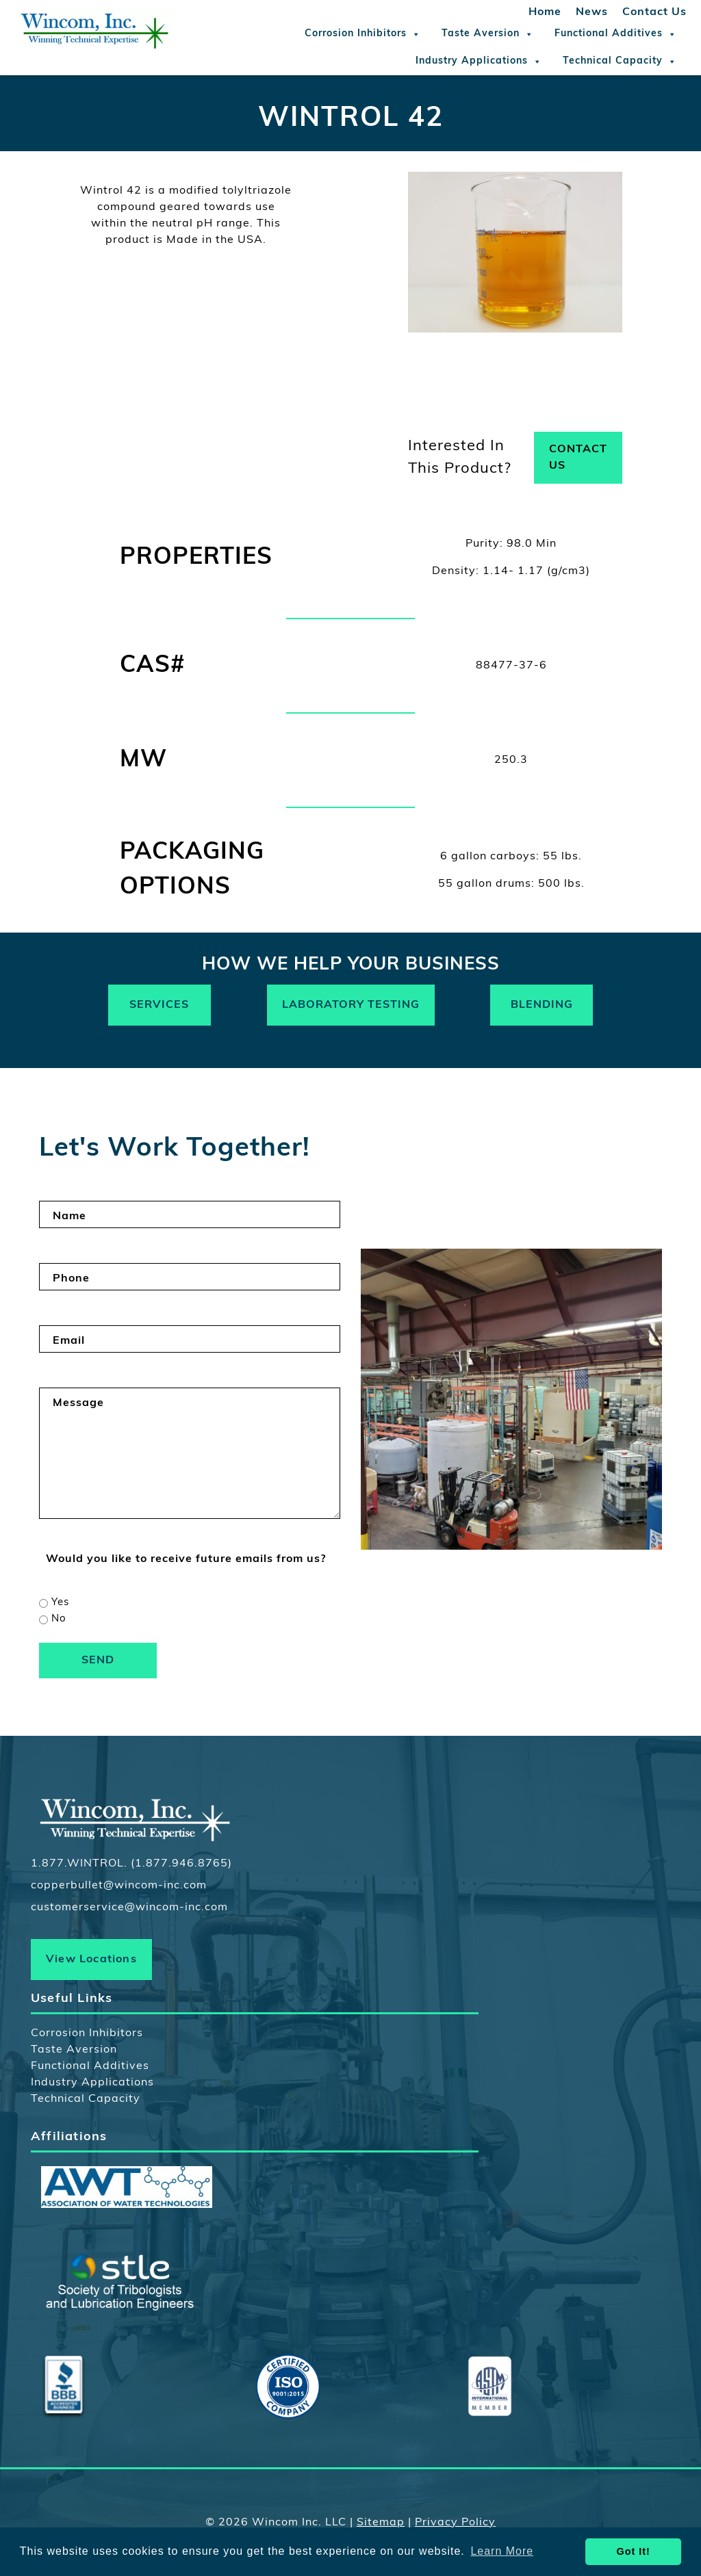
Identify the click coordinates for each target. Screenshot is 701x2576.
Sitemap (381, 2522)
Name (69, 1216)
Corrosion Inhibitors (363, 34)
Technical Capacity (620, 61)
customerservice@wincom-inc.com (129, 1907)
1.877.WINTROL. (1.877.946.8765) (131, 1863)
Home (544, 12)
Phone (71, 1278)
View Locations (91, 1959)
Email (69, 1341)
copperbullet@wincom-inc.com (119, 1885)
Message (78, 1403)
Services (159, 1005)
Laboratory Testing (351, 1005)
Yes (60, 1603)
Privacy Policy (455, 2522)
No (58, 1619)
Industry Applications (479, 61)
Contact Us (654, 12)
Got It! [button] (633, 2551)
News (592, 12)
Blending (542, 1005)
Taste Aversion (488, 34)
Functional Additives (616, 34)
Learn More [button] (501, 2551)
